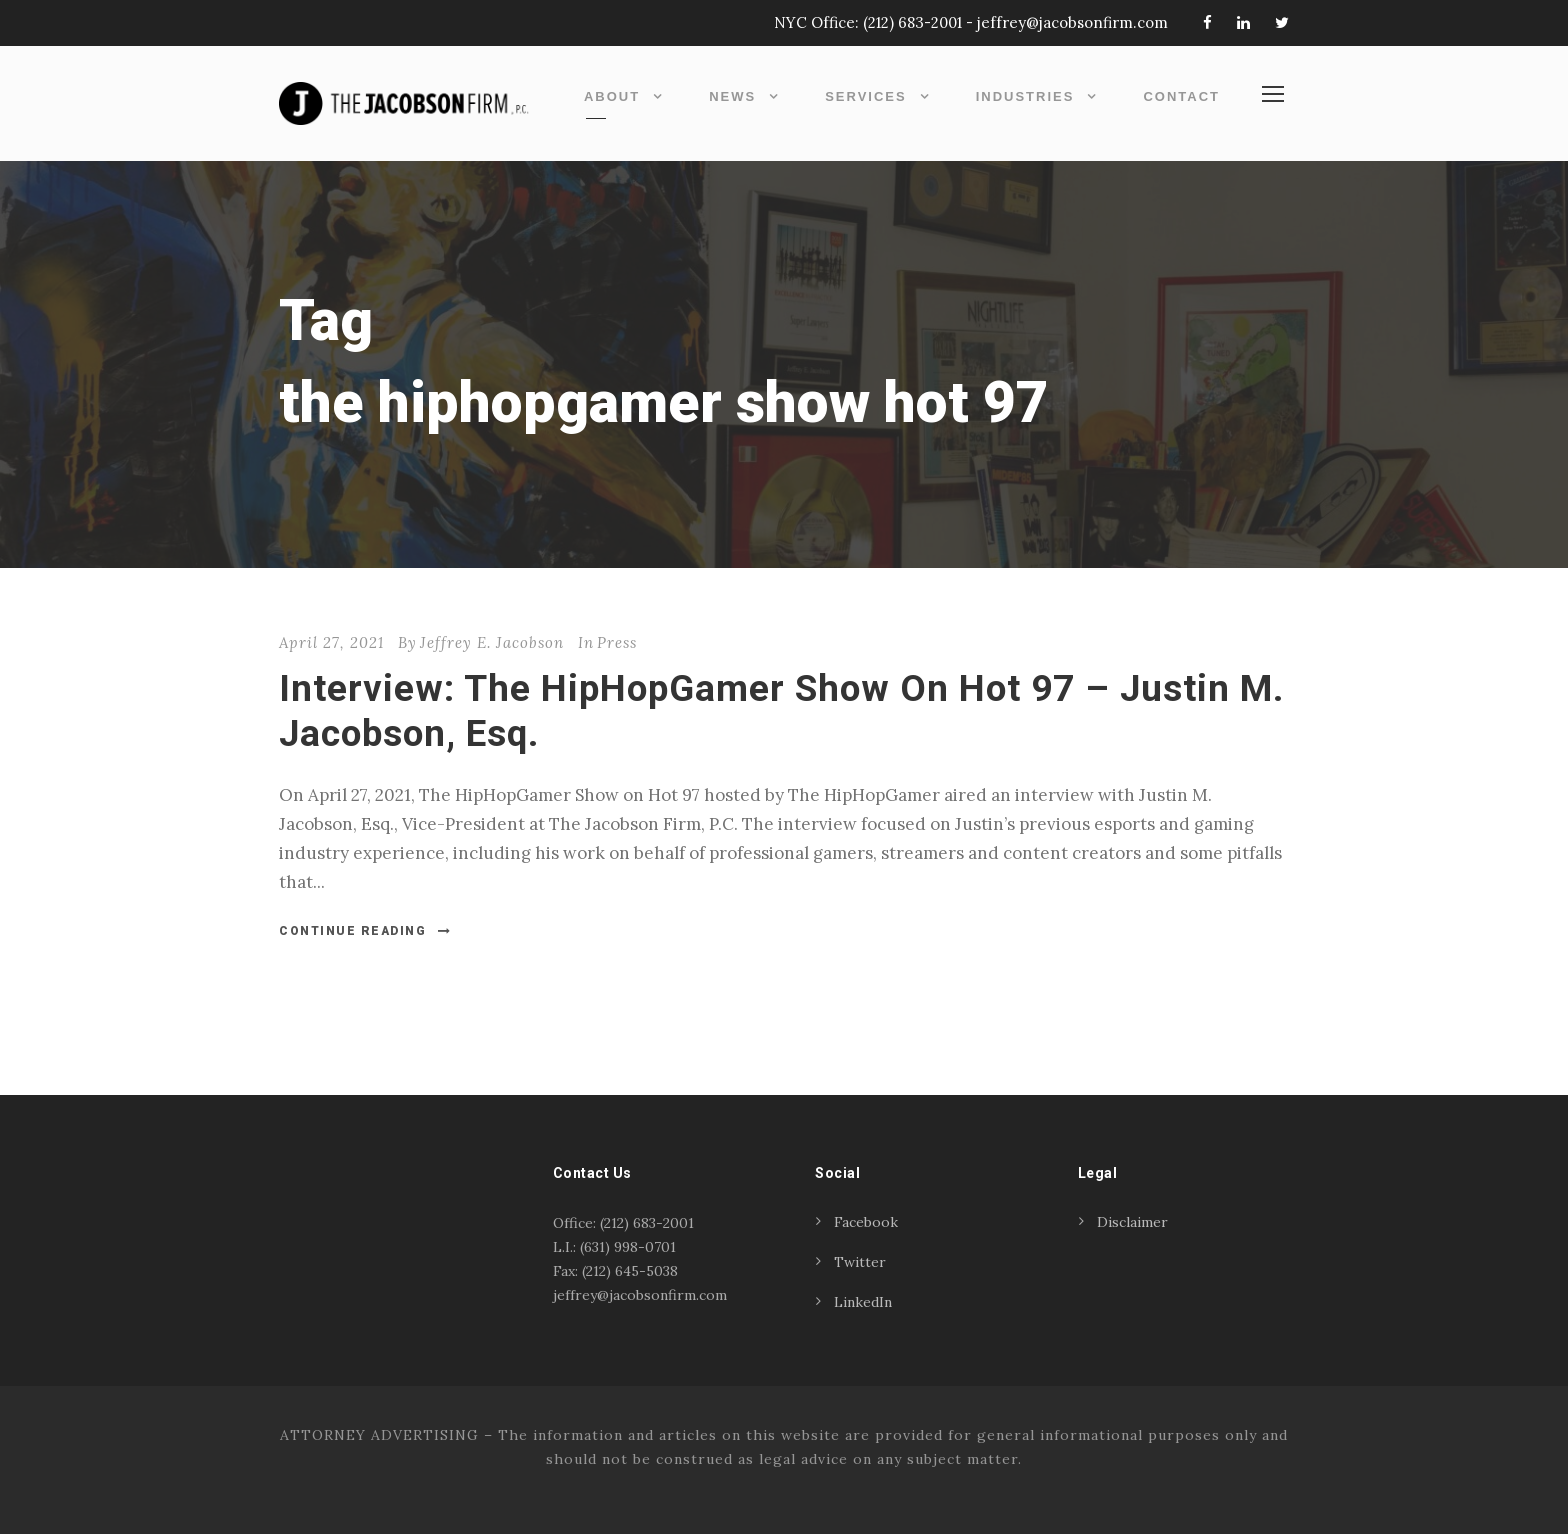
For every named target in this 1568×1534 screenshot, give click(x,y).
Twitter (860, 1262)
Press (617, 642)
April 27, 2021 (331, 642)
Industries (1025, 96)
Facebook (866, 1222)
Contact (1181, 96)
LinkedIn (863, 1302)
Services (866, 96)
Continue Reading (365, 931)
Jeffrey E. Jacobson (492, 642)
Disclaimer (1132, 1222)
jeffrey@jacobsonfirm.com (1072, 22)
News (732, 96)
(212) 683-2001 (912, 22)
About (612, 96)
